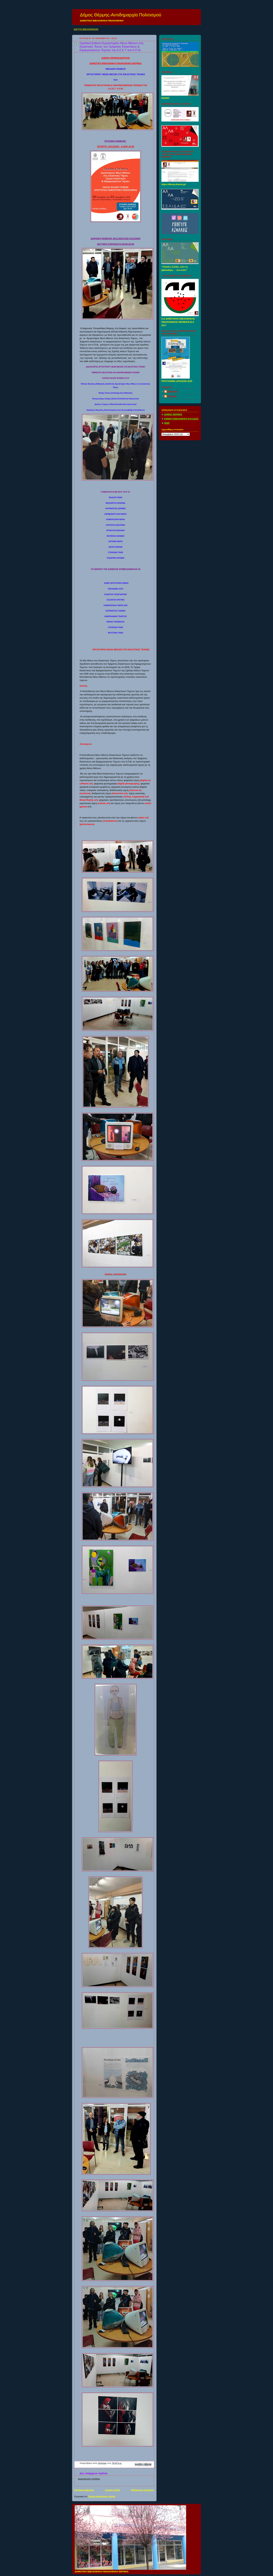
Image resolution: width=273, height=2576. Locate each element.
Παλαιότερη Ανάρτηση (142, 2490)
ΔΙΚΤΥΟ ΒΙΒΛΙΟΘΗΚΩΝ (86, 29)
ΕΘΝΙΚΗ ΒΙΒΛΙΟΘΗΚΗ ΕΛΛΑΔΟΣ (181, 419)
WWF (167, 423)
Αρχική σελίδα (112, 2490)
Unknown (173, 391)
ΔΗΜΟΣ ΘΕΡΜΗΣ (173, 414)
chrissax (172, 396)
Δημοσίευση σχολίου (89, 2479)
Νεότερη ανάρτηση (84, 2490)
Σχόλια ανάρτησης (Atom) (101, 2496)
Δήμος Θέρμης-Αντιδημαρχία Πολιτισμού (120, 14)
